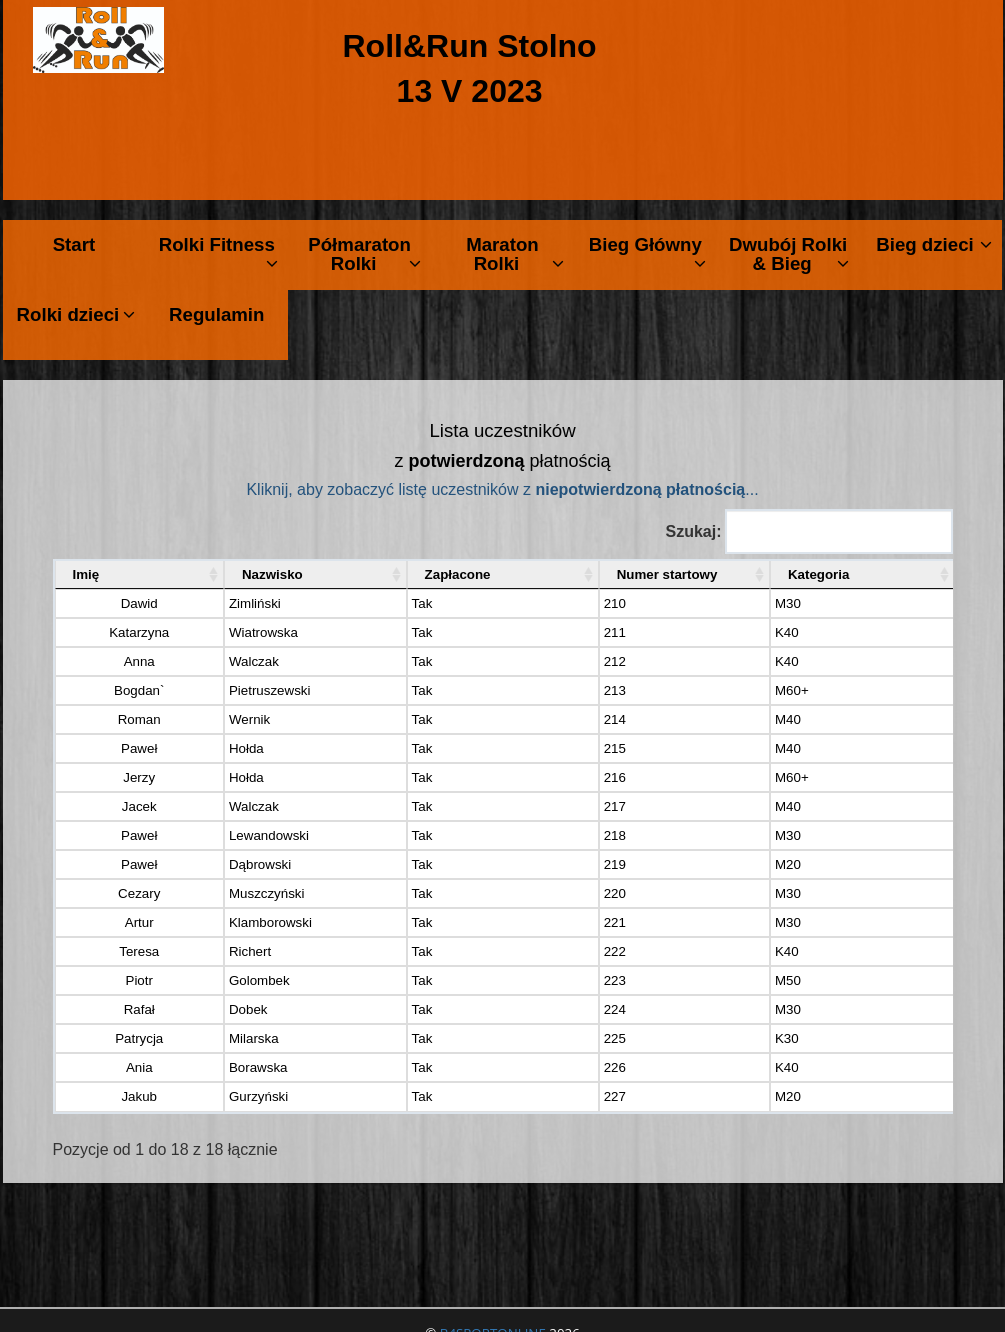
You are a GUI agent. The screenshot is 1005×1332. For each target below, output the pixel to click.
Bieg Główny (648, 253)
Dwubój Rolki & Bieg (789, 254)
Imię (86, 574)
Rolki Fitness (218, 253)
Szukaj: (808, 531)
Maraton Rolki (514, 254)
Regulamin (216, 314)
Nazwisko (228, 574)
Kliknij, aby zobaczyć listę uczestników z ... (502, 489)
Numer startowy (604, 574)
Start (74, 244)
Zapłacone (405, 574)
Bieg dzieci (934, 244)
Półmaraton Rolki (364, 254)
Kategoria (828, 574)
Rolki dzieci (76, 314)
